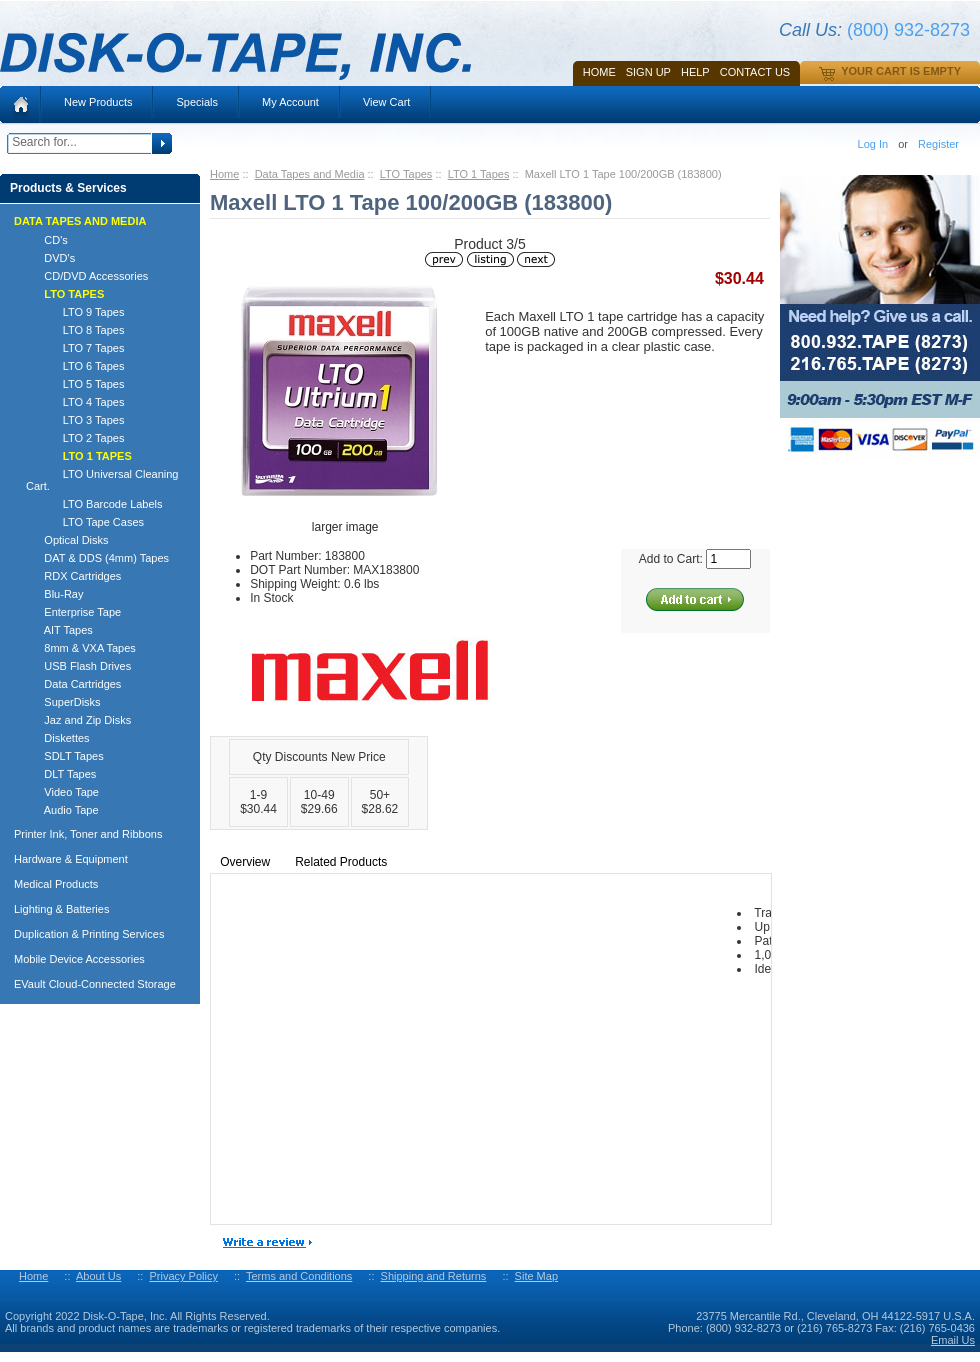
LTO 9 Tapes (75, 312)
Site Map (536, 1276)
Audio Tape (62, 810)
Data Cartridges (73, 684)
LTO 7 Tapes (75, 348)
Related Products (341, 862)
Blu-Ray (54, 594)
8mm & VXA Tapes (81, 648)
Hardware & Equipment (71, 859)
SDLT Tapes (65, 756)
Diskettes (58, 738)
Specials (197, 102)
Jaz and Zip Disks (78, 720)
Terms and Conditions (299, 1276)
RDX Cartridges (73, 576)
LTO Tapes (406, 174)
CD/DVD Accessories (87, 276)
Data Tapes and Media (310, 174)
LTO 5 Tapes (75, 384)
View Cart (386, 102)
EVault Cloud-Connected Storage (95, 984)
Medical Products (56, 884)
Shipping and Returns (434, 1276)
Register (938, 144)
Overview (245, 862)
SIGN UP (648, 72)
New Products (98, 102)
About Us (98, 1276)
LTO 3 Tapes (75, 420)
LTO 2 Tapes (75, 438)
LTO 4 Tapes (75, 402)
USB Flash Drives (78, 666)
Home (599, 72)
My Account (290, 102)
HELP (695, 72)
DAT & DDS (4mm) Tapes (97, 558)
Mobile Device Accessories (79, 959)
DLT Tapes (61, 774)
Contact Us (755, 72)
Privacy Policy (183, 1276)
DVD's (50, 258)
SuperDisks (63, 702)
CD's (47, 240)
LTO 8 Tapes (75, 330)
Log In (873, 144)
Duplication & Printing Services (89, 934)
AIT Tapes (59, 630)
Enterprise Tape (73, 612)
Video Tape (62, 792)
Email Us (953, 1340)
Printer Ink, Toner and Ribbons (88, 834)
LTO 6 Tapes (75, 366)
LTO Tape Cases (85, 522)
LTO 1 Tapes (479, 174)
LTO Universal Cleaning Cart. (102, 480)
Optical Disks (67, 540)
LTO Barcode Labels (94, 504)
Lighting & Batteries (61, 909)
